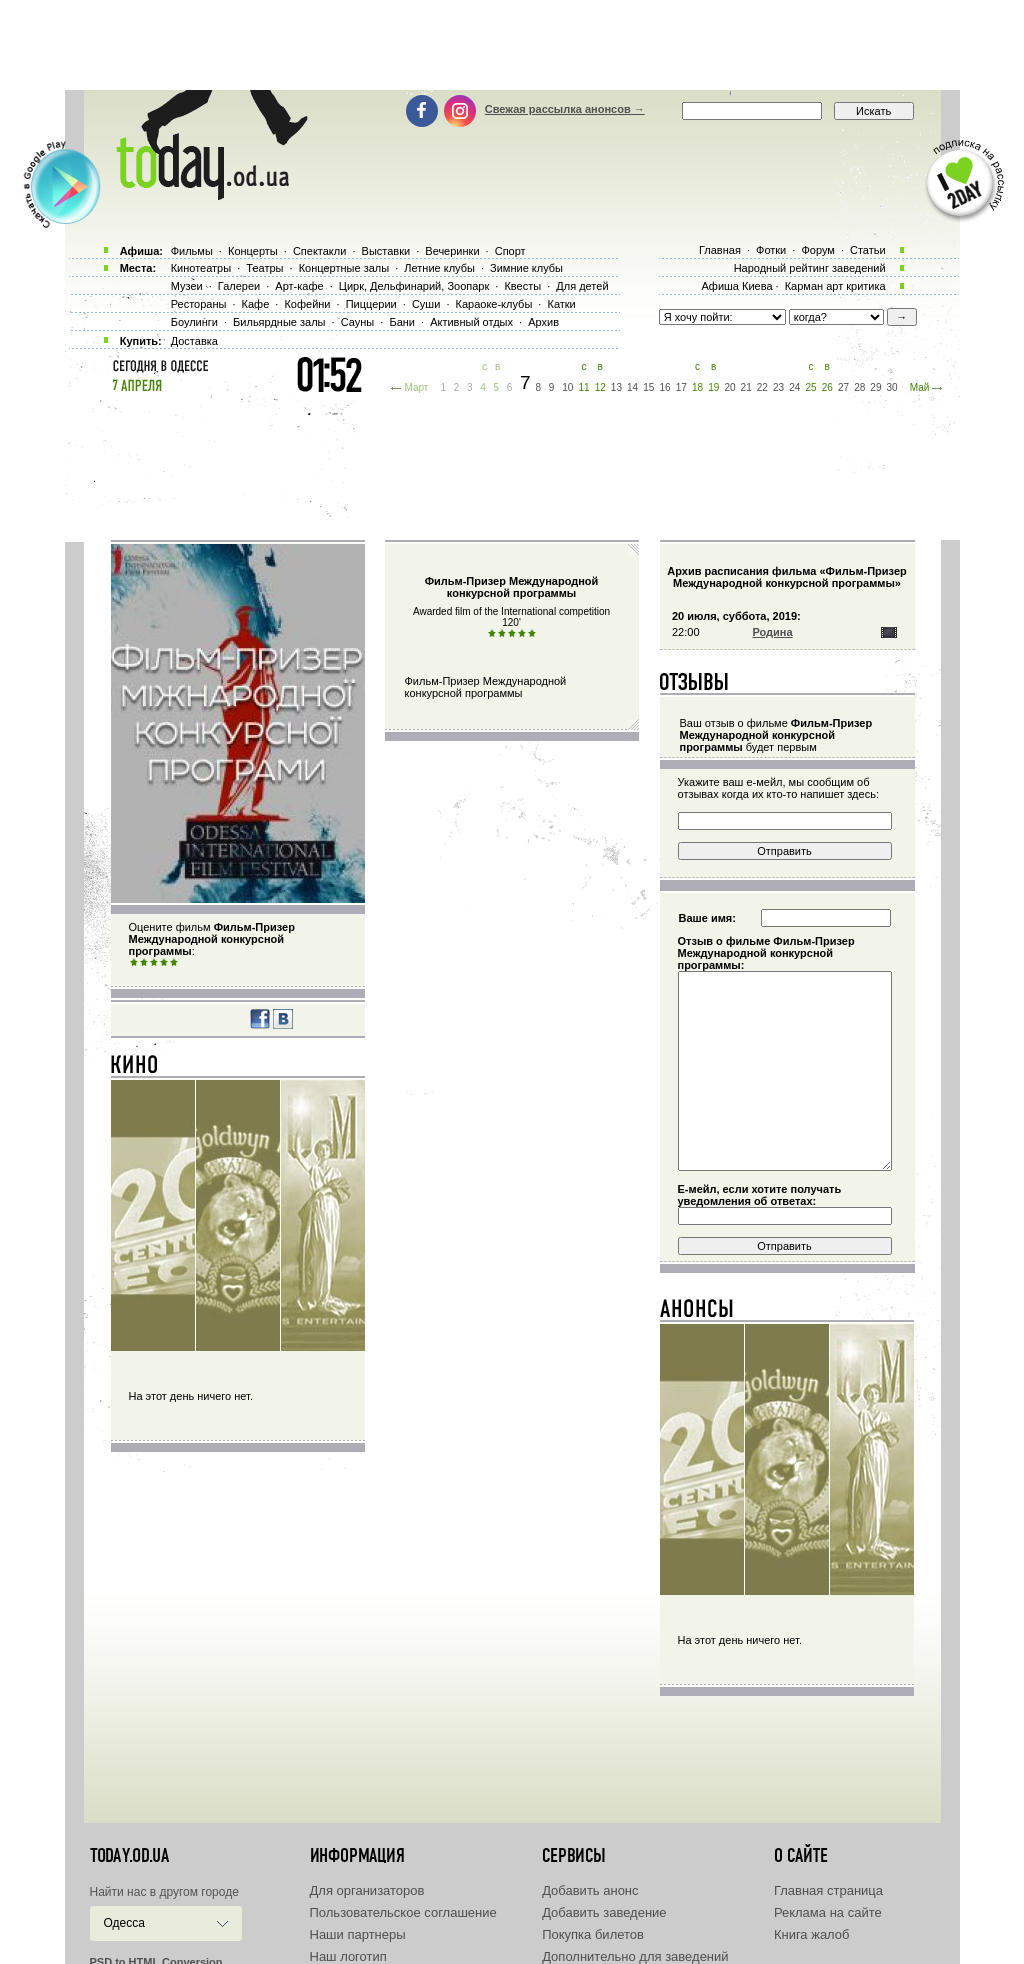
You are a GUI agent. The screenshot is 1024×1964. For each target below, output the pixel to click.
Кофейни (307, 304)
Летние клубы (439, 268)
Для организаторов (367, 1890)
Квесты (522, 286)
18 (697, 387)
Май (920, 387)
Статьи (868, 250)
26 (827, 387)
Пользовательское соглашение (403, 1912)
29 (875, 387)
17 (681, 387)
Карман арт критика (835, 286)
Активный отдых (471, 322)
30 (892, 387)
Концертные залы (344, 268)
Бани (402, 322)
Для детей (582, 286)
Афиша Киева (736, 286)
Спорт (510, 251)
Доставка (194, 341)
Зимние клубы (526, 268)
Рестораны (199, 304)
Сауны (358, 322)
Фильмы (192, 251)
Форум (817, 250)
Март (416, 387)
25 (810, 387)
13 (616, 387)
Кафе (256, 304)
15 (648, 387)
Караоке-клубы (494, 304)
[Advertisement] (512, 45)
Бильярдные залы (279, 322)
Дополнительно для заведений (635, 1956)
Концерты (253, 251)
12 (600, 387)
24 (794, 387)
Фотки (771, 250)
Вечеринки (452, 251)
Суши (426, 304)
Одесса (124, 1923)
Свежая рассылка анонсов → (565, 109)
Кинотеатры (201, 268)
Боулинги (194, 322)
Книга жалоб (812, 1934)
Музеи (187, 286)
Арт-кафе (299, 286)
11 (583, 387)
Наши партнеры (358, 1934)
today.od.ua (129, 1856)
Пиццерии (371, 304)
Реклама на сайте (828, 1912)
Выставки (386, 251)
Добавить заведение (604, 1912)
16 (665, 387)
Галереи (239, 286)
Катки (561, 304)
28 (859, 387)
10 (567, 387)
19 (713, 387)
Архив (543, 322)
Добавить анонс (590, 1890)
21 (746, 387)
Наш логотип (348, 1956)
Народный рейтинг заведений (810, 268)
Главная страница (828, 1890)
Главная (720, 250)
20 (729, 387)
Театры (264, 268)
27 (843, 387)
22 (762, 387)
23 (778, 387)
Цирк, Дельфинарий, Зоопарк (414, 286)
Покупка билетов (593, 1934)
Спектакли (320, 251)
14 (632, 387)
